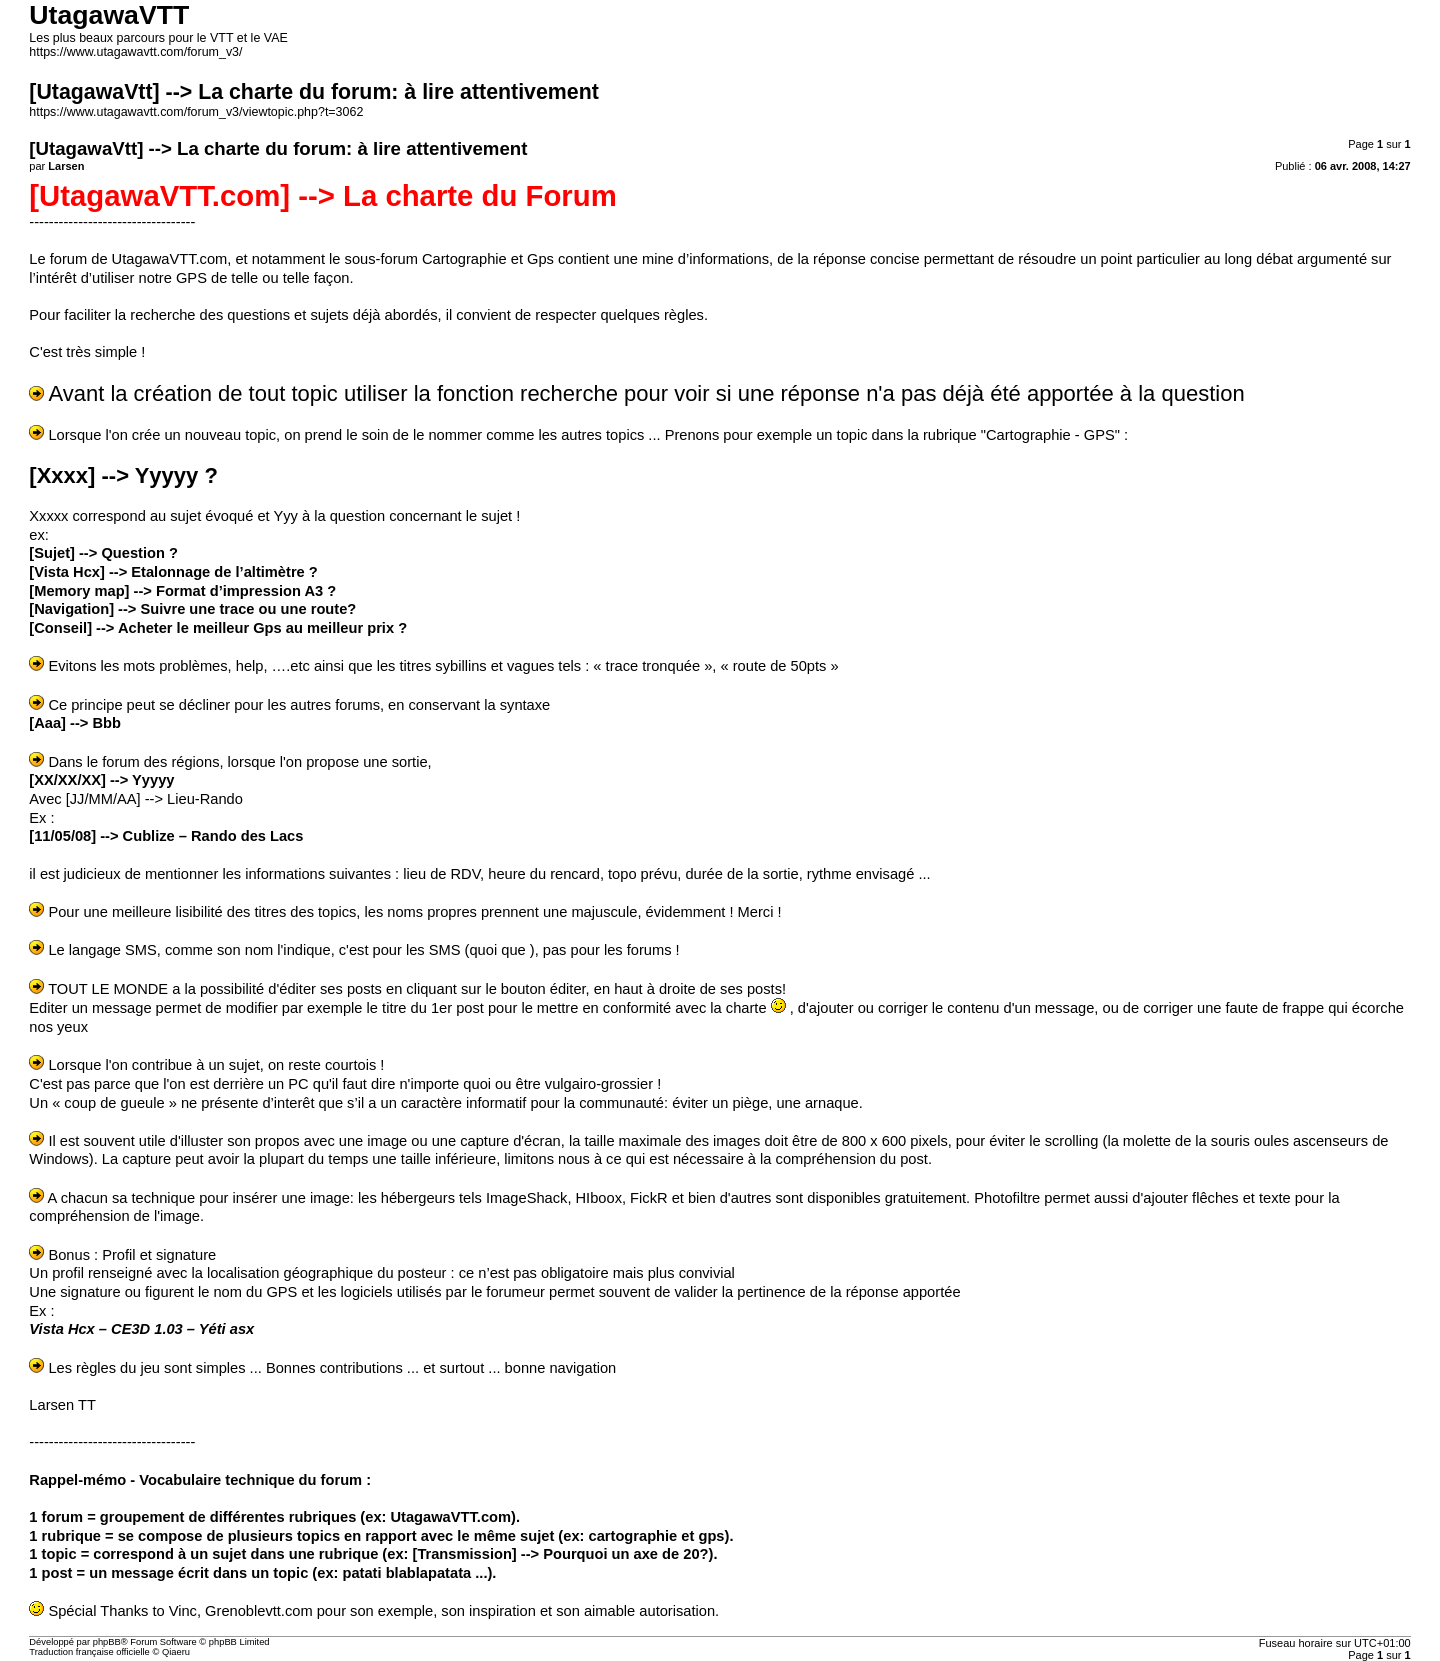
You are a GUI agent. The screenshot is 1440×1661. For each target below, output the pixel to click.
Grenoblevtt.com (259, 1611)
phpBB (107, 1642)
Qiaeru (176, 1652)
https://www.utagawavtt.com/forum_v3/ (135, 52)
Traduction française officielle (89, 1652)
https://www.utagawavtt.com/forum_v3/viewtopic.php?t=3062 (196, 112)
